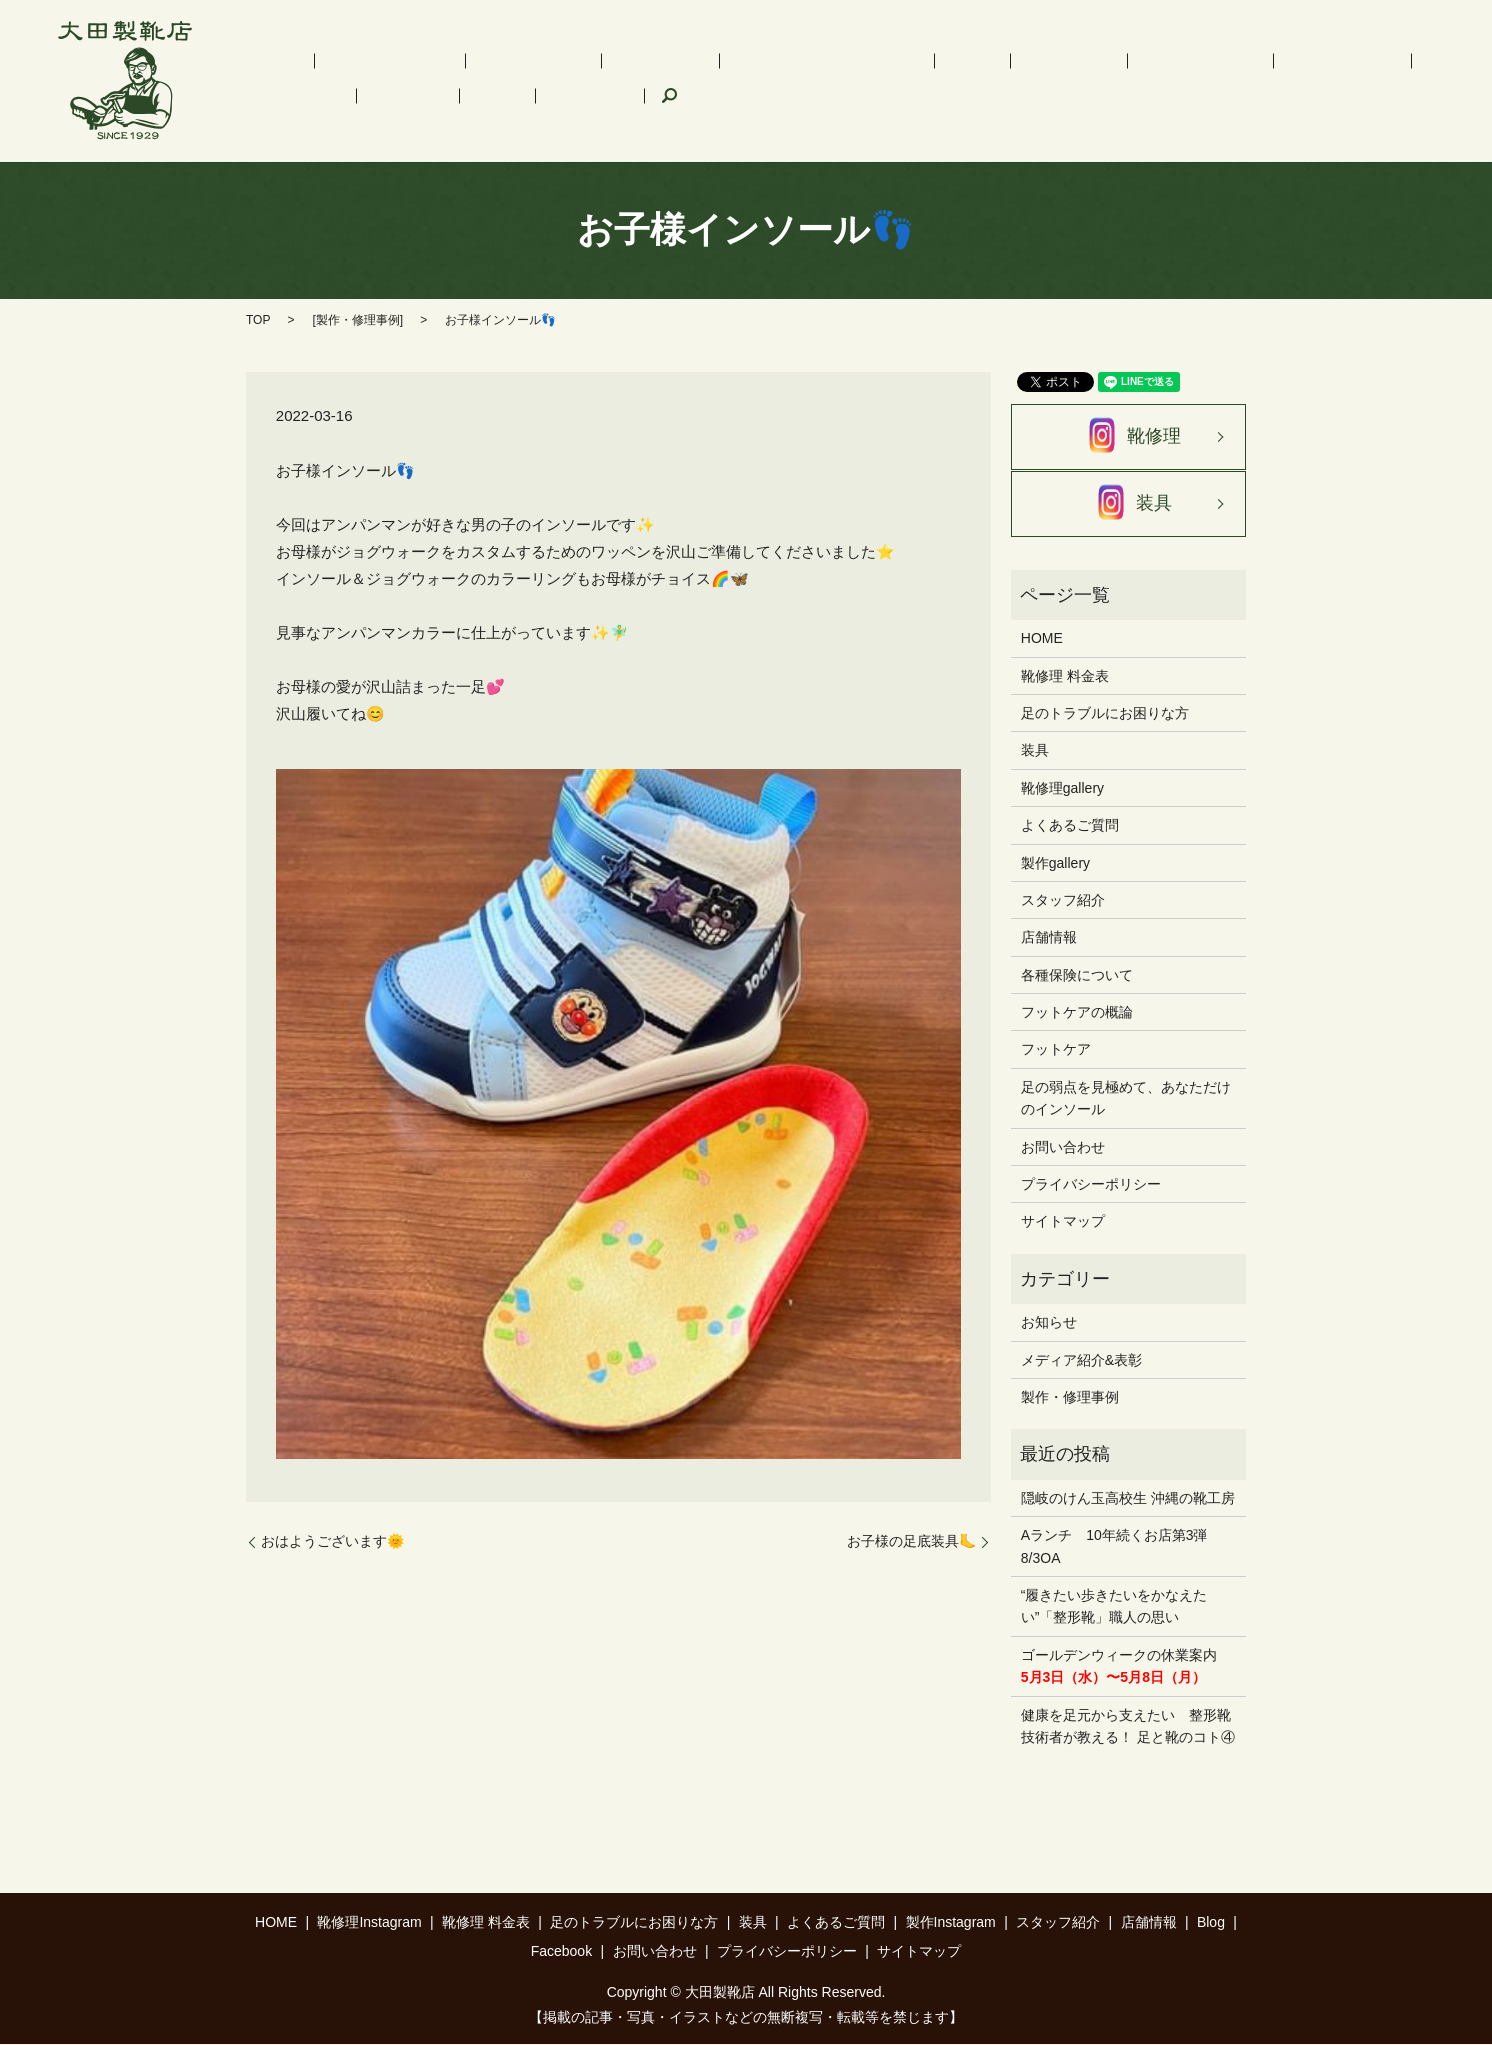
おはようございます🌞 (332, 1541)
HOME (256, 61)
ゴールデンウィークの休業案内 (1119, 1666)
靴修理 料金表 (464, 61)
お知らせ (1049, 1323)
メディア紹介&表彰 (1081, 1360)
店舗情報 (1301, 61)
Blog (1362, 61)
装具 (819, 61)
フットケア (887, 61)
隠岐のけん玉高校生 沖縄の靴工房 (1128, 1498)
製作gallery (1055, 863)
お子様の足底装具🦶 (911, 1541)
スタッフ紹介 (1211, 61)
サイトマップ (1063, 1222)
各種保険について (1077, 975)
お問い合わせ (1063, 1147)
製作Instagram (1104, 61)
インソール (562, 61)
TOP (258, 320)
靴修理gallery (1062, 788)
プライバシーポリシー (1091, 1185)
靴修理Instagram (348, 61)
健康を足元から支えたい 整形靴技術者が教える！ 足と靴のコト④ (1128, 1726)
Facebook (265, 95)
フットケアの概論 (1077, 1013)
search (331, 96)
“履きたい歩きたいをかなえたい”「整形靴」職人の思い (1114, 1607)
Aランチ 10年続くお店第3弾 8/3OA (1121, 1547)
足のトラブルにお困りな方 (701, 61)
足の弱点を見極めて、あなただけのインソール (1126, 1099)
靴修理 (1129, 437)
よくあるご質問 (991, 61)
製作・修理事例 (358, 320)
